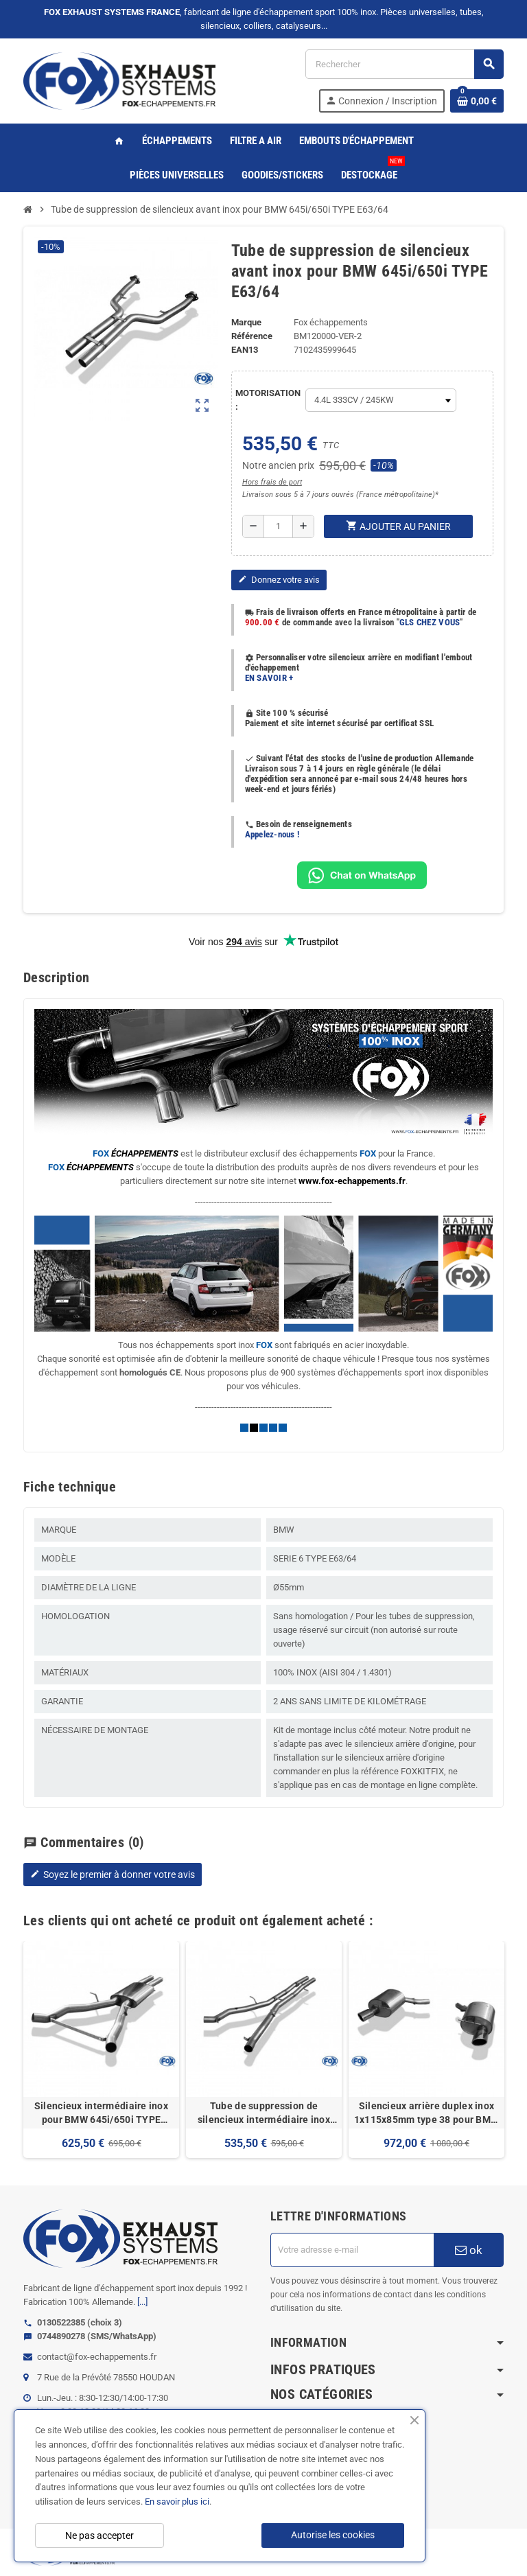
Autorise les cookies (333, 2534)
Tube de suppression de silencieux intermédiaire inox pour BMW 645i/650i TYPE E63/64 (264, 2113)
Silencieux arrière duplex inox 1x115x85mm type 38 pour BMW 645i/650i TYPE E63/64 (427, 2113)
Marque (246, 322)
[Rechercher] (404, 64)
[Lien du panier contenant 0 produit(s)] (477, 101)
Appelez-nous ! (272, 834)
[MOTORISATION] (380, 400)
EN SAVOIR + (269, 678)
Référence (251, 336)
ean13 (244, 350)
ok (468, 2250)
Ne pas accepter (99, 2535)
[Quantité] (278, 526)
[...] (142, 2302)
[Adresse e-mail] (352, 2250)
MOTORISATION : (266, 400)
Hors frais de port (272, 482)
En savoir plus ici (177, 2501)
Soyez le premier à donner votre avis (112, 1874)
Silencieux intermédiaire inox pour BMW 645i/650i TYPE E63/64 (101, 2113)
